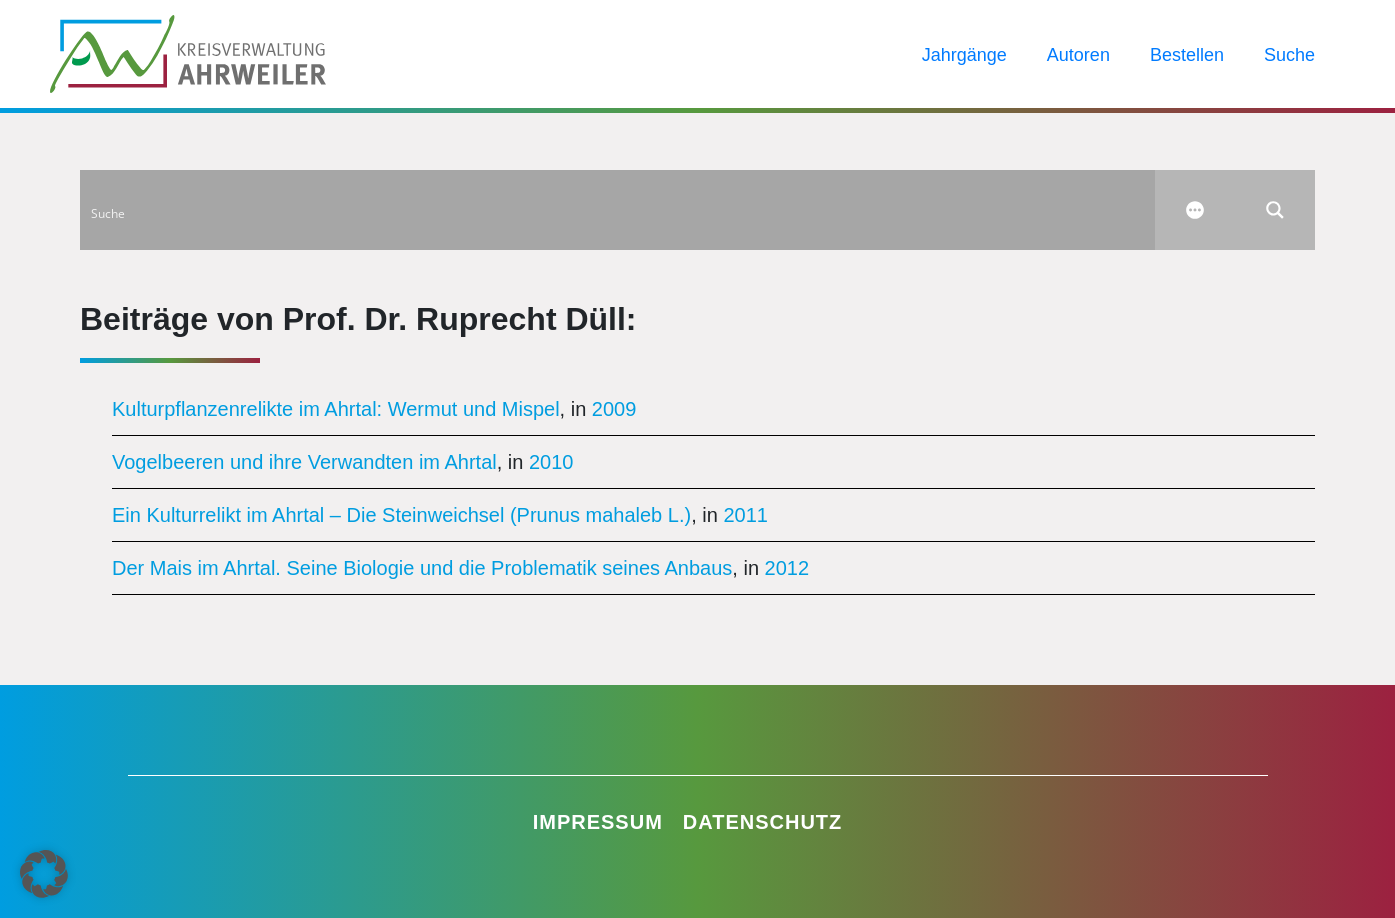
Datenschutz (763, 822)
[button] (44, 874)
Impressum (598, 822)
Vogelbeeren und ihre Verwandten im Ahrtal (304, 462)
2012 (787, 568)
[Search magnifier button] (1275, 210)
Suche (1289, 55)
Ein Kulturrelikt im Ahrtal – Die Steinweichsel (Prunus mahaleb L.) (401, 515)
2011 (745, 515)
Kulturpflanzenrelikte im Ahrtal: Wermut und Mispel (336, 409)
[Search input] (618, 210)
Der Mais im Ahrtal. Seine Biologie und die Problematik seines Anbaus (422, 568)
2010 (551, 462)
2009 (614, 409)
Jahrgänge (964, 55)
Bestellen (1187, 55)
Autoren (1078, 55)
